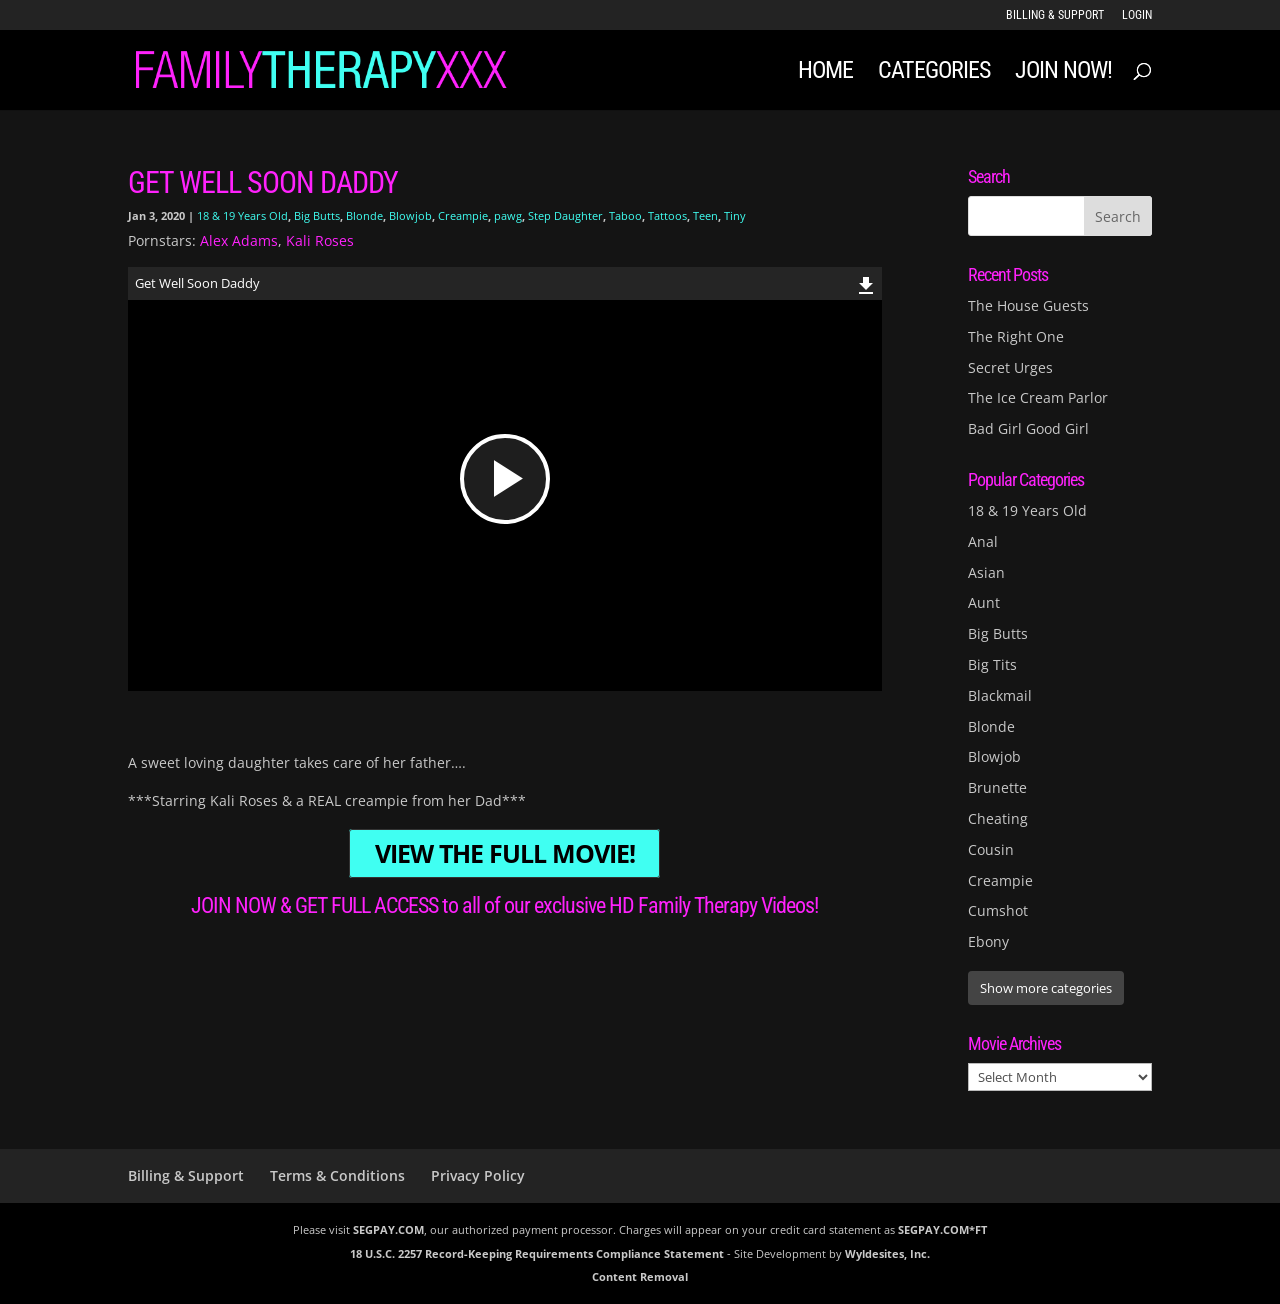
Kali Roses (320, 240)
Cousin (991, 849)
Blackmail (1000, 695)
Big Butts (317, 215)
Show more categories (1046, 988)
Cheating (998, 818)
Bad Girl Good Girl (1028, 428)
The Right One (1016, 336)
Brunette (997, 787)
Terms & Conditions (337, 1175)
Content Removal (640, 1276)
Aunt (984, 602)
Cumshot (998, 910)
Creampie (463, 215)
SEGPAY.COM (388, 1229)
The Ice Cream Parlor (1038, 397)
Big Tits (992, 664)
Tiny (735, 215)
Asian (986, 572)
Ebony (988, 941)
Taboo (625, 215)
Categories (934, 73)
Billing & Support (1055, 15)
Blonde (364, 215)
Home (825, 73)
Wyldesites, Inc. (887, 1253)
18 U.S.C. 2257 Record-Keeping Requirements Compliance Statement (537, 1253)
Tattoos (667, 215)
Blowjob (410, 215)
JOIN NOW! (1063, 73)
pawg (508, 215)
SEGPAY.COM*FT (942, 1229)
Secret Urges (1010, 367)
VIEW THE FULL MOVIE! (505, 853)
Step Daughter (565, 215)
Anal (983, 541)
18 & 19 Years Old (242, 215)
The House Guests (1028, 305)
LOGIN (1137, 15)
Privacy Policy (478, 1175)
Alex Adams (239, 240)
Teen (705, 215)
